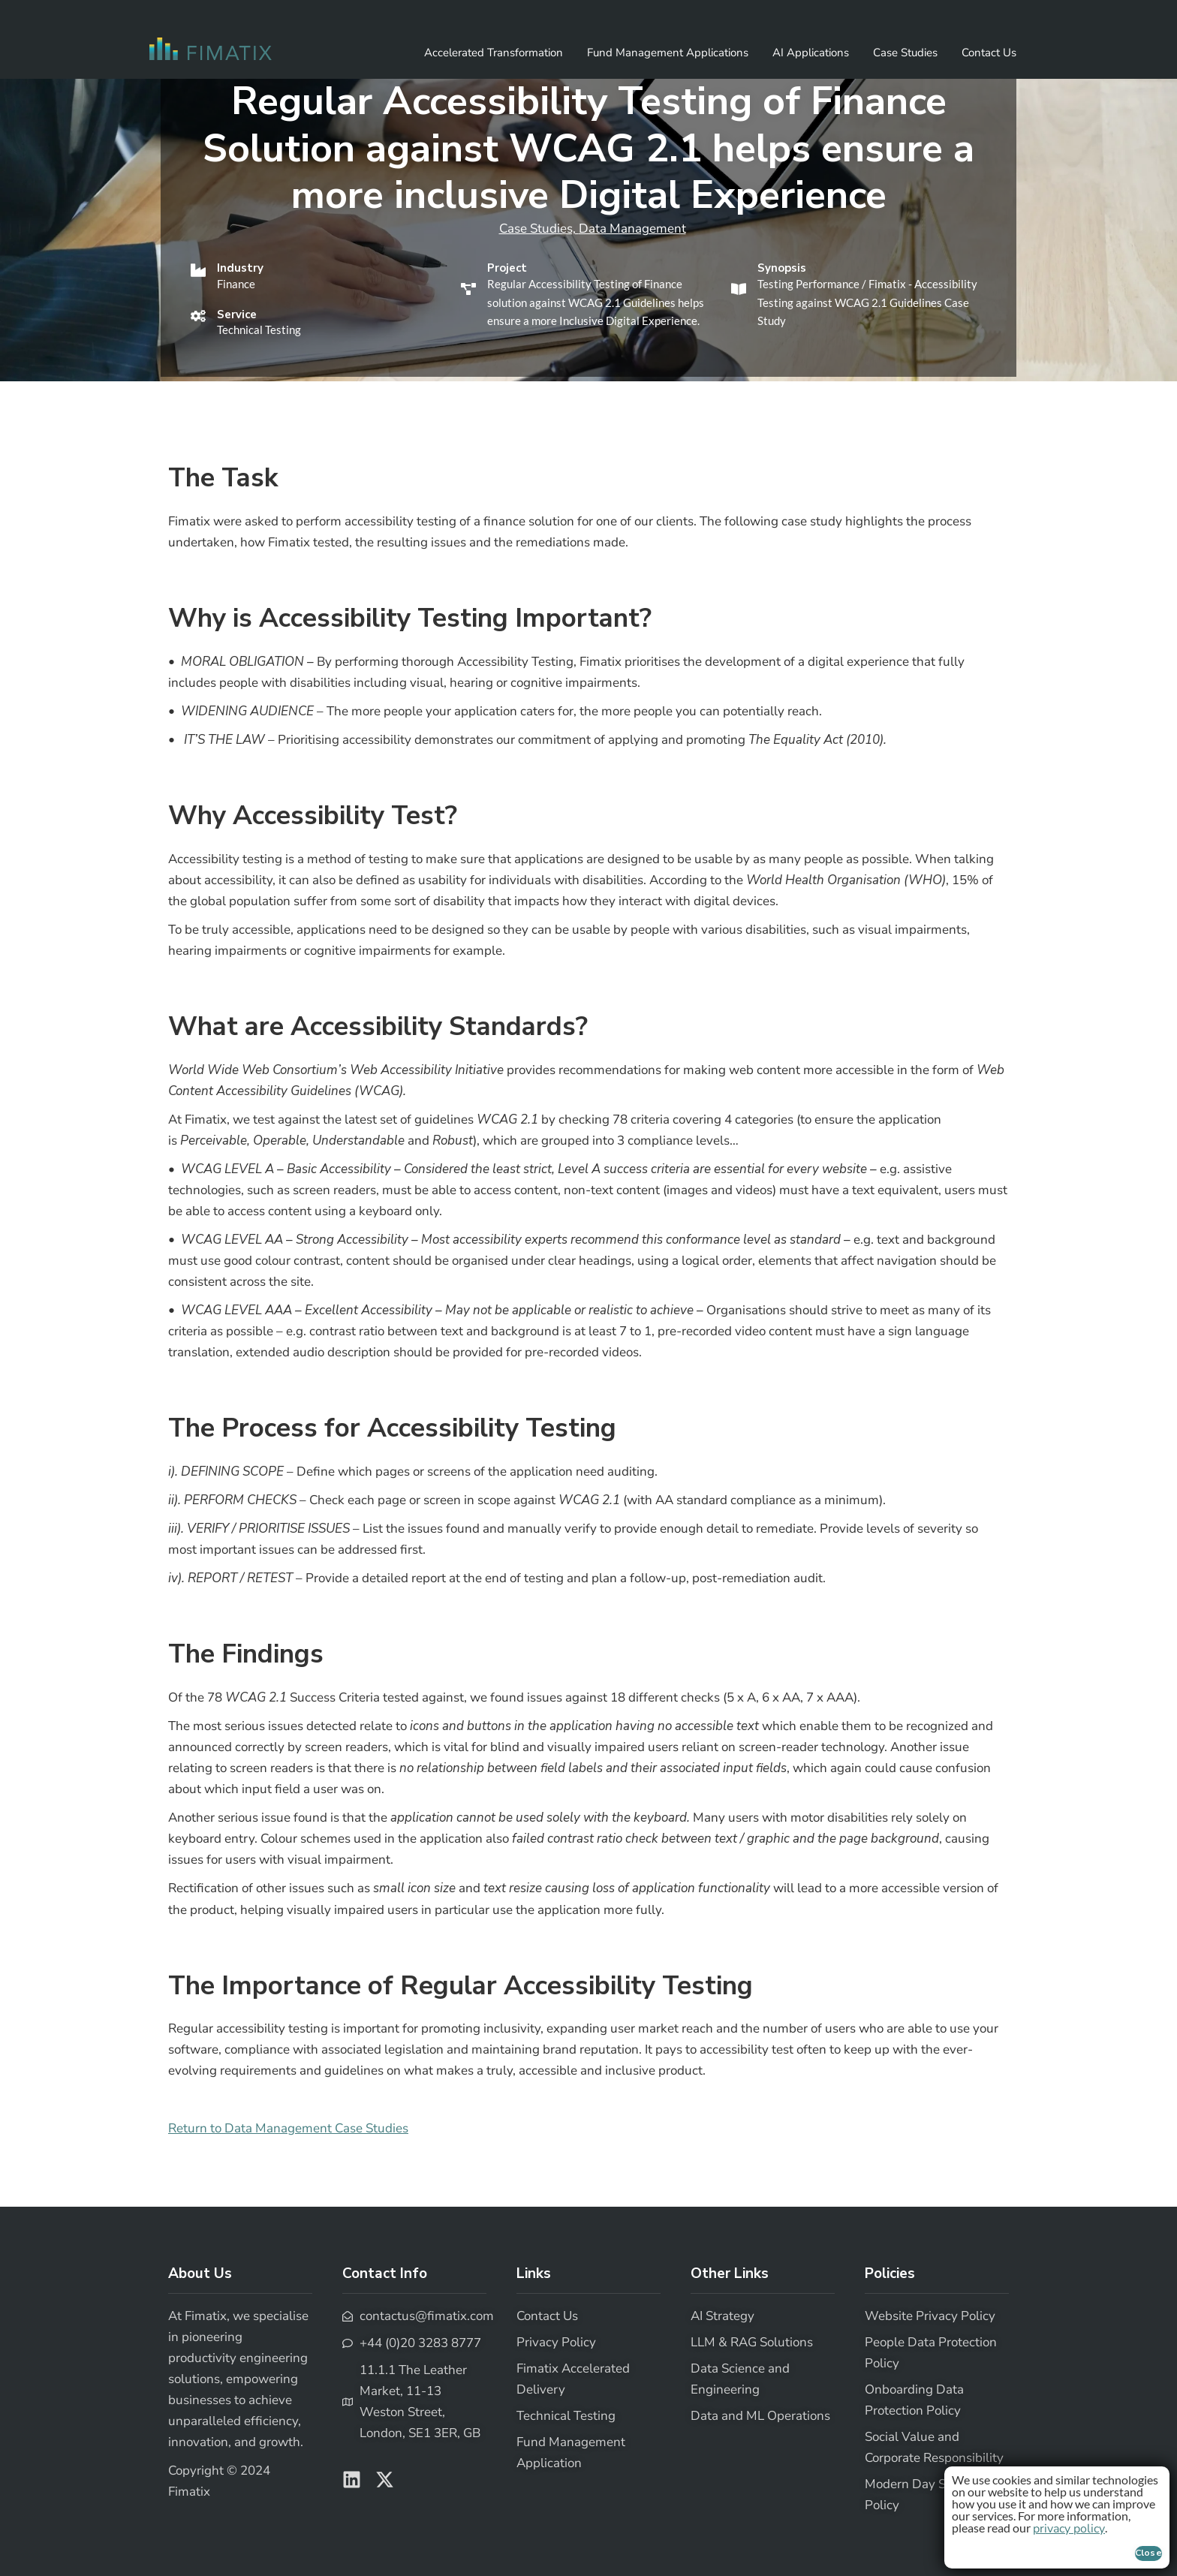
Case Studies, (539, 228)
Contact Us (989, 52)
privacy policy (1069, 2528)
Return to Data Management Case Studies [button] (288, 2128)
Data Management (632, 228)
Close (1149, 2553)
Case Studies (905, 52)
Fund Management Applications (667, 52)
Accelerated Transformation (493, 52)
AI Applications (810, 52)
